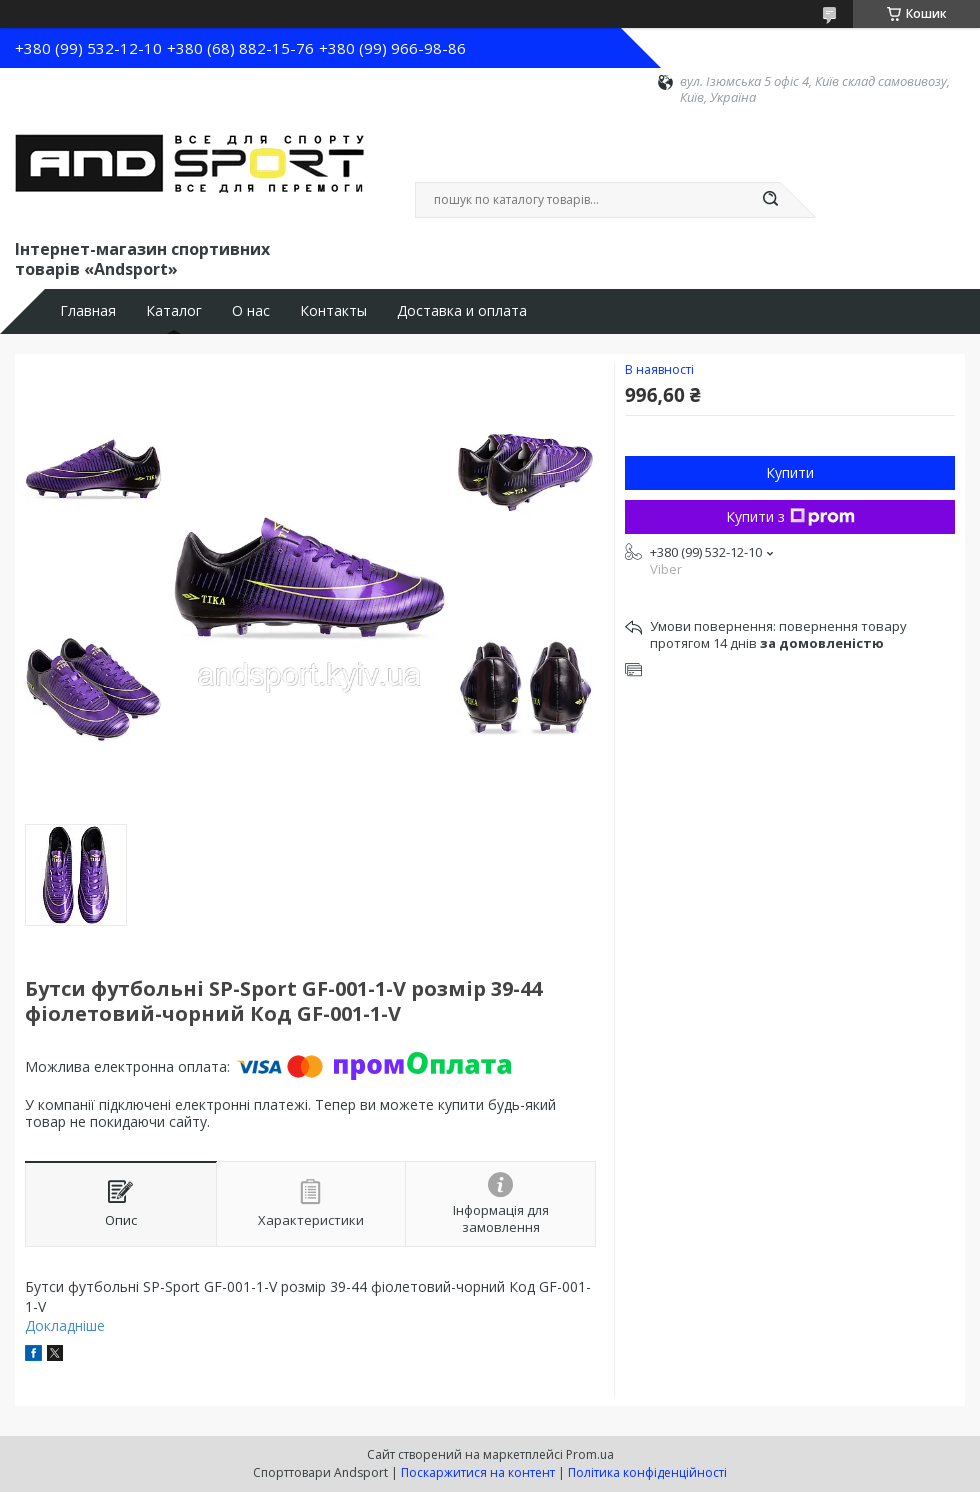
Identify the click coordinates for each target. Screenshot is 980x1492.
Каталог (174, 311)
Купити (790, 472)
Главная (88, 311)
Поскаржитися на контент (478, 1472)
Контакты (333, 311)
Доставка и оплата (462, 311)
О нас (251, 311)
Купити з (790, 516)
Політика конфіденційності (647, 1472)
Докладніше (65, 1325)
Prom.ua (590, 1454)
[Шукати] (770, 200)
